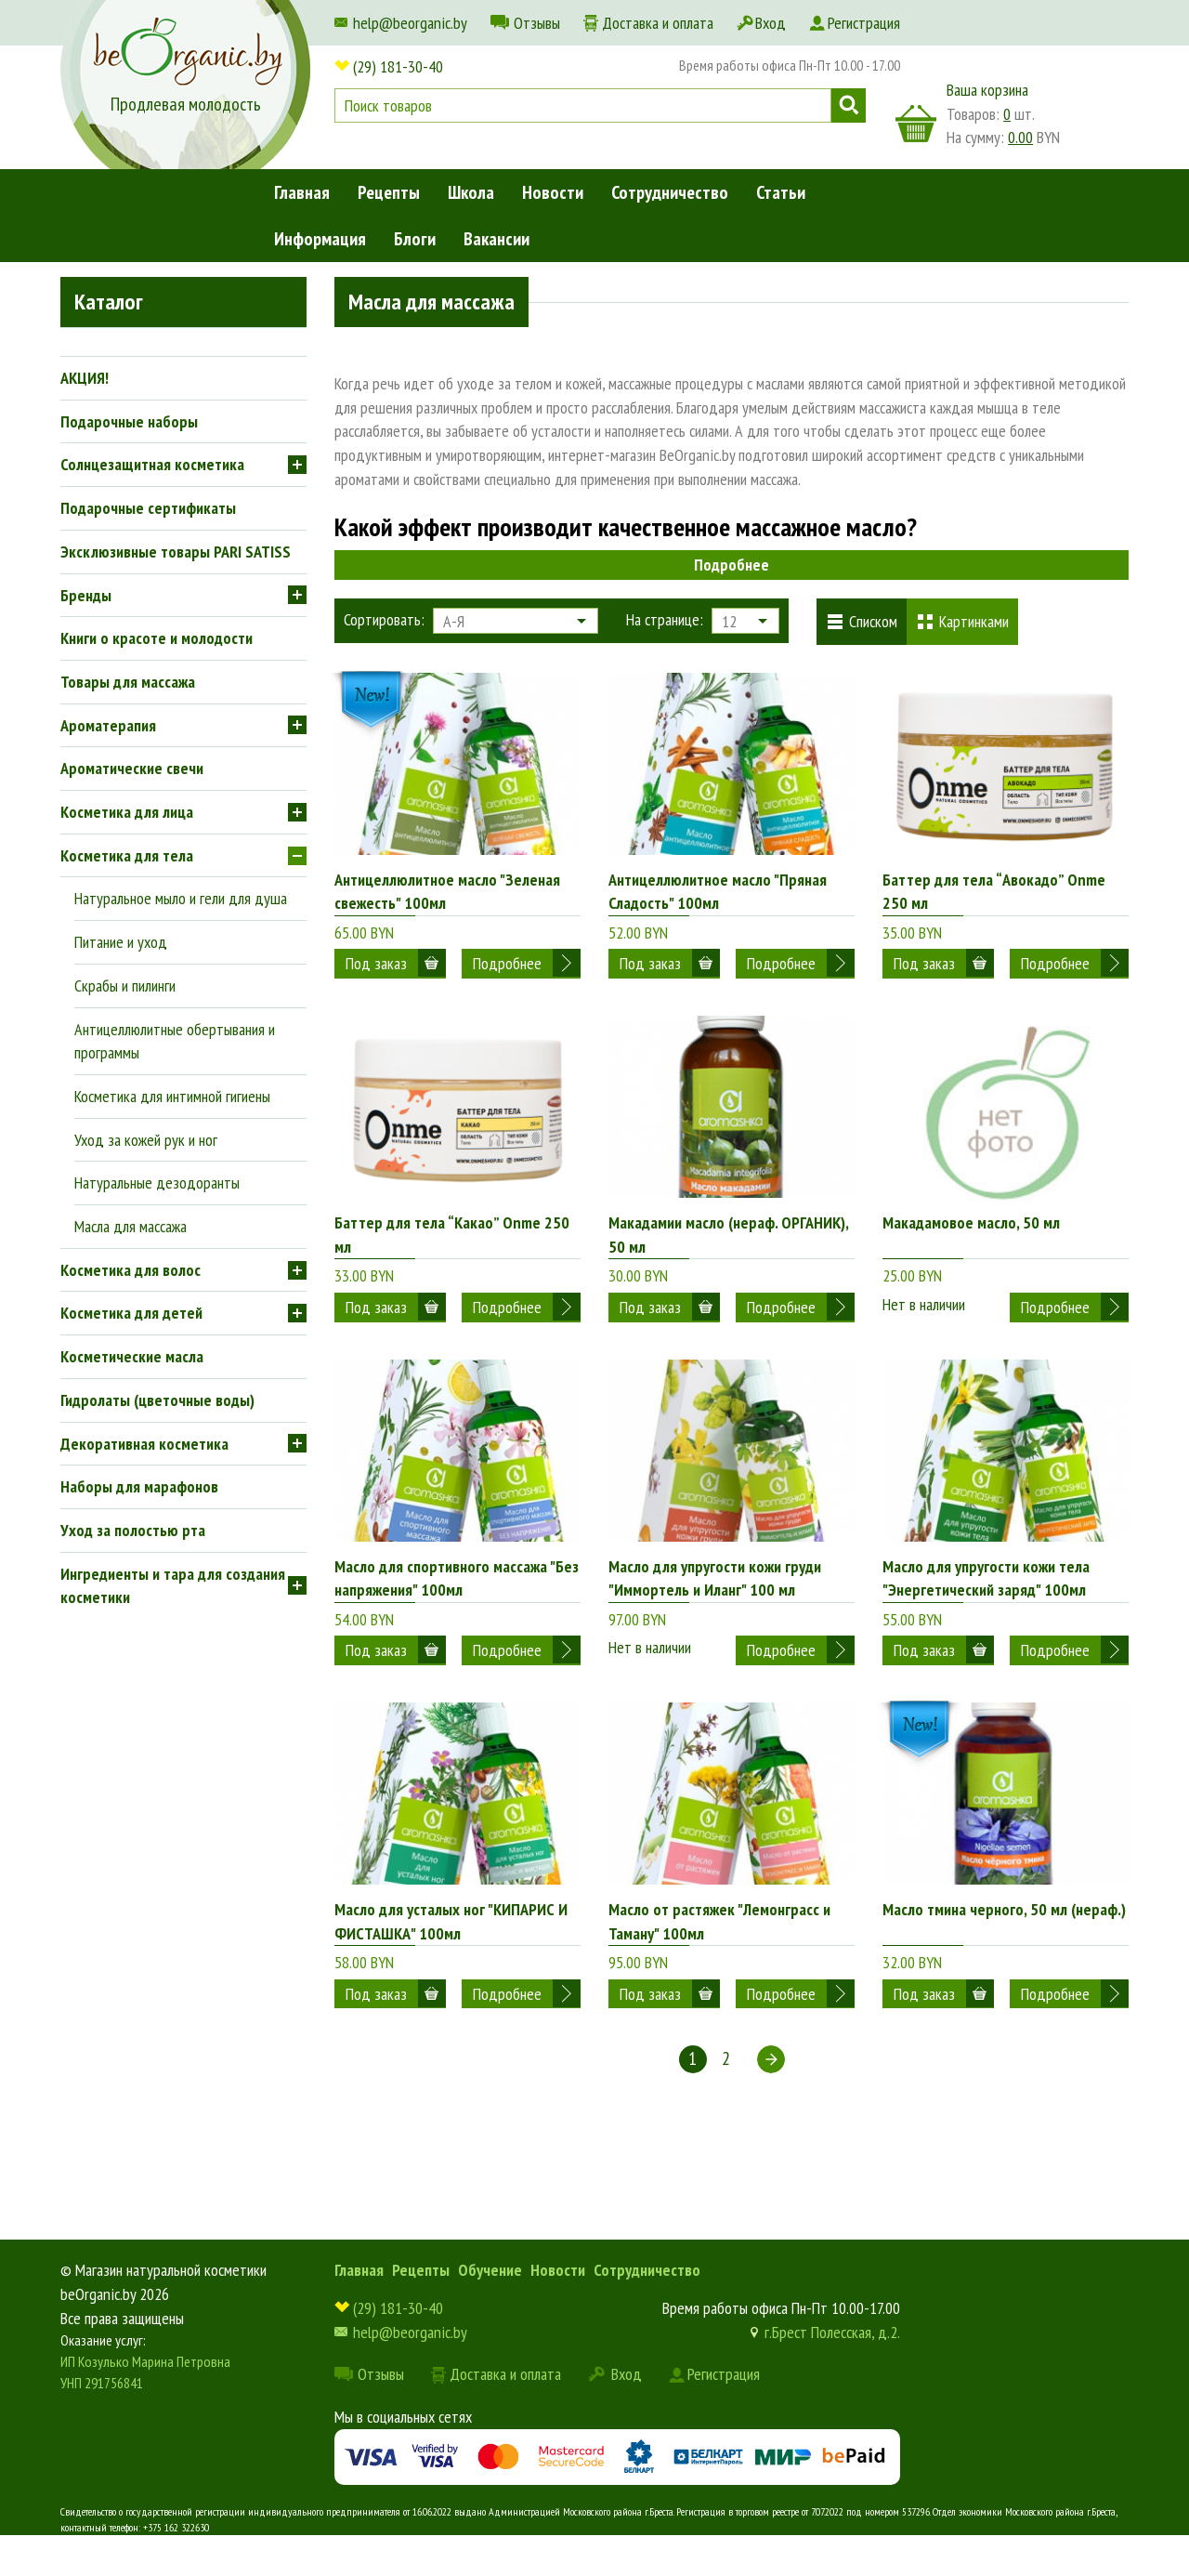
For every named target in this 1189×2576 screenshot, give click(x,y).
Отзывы (537, 22)
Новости (552, 192)
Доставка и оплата (657, 22)
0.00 (1020, 137)
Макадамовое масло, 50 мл (971, 1232)
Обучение (490, 2309)
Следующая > (771, 2098)
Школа (471, 192)
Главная (302, 192)
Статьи (780, 192)
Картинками (974, 621)
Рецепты (389, 192)
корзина (915, 123)
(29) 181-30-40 (398, 66)
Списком (873, 621)
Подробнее (731, 564)
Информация (320, 239)
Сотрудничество (669, 192)
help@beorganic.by (410, 22)
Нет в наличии (923, 1299)
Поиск (848, 105)
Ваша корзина (987, 89)
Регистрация (864, 22)
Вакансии (496, 239)
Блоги (415, 239)
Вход (770, 22)
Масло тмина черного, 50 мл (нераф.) (1004, 1938)
